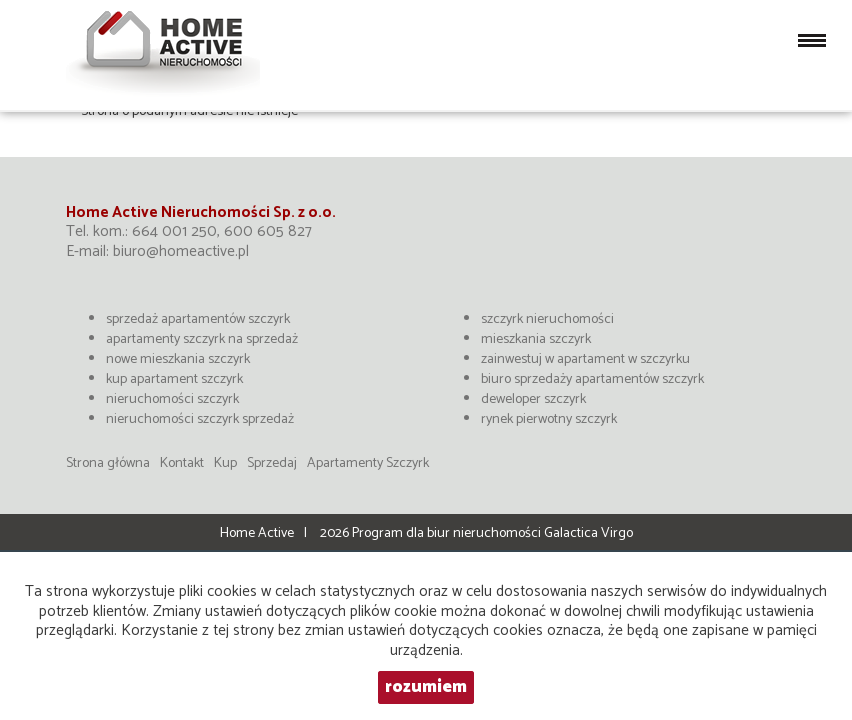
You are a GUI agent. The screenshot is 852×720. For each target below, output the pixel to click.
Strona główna (108, 463)
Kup (225, 463)
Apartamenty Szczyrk (368, 463)
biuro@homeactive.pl (181, 251)
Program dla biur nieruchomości (448, 533)
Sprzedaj (272, 463)
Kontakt (182, 463)
